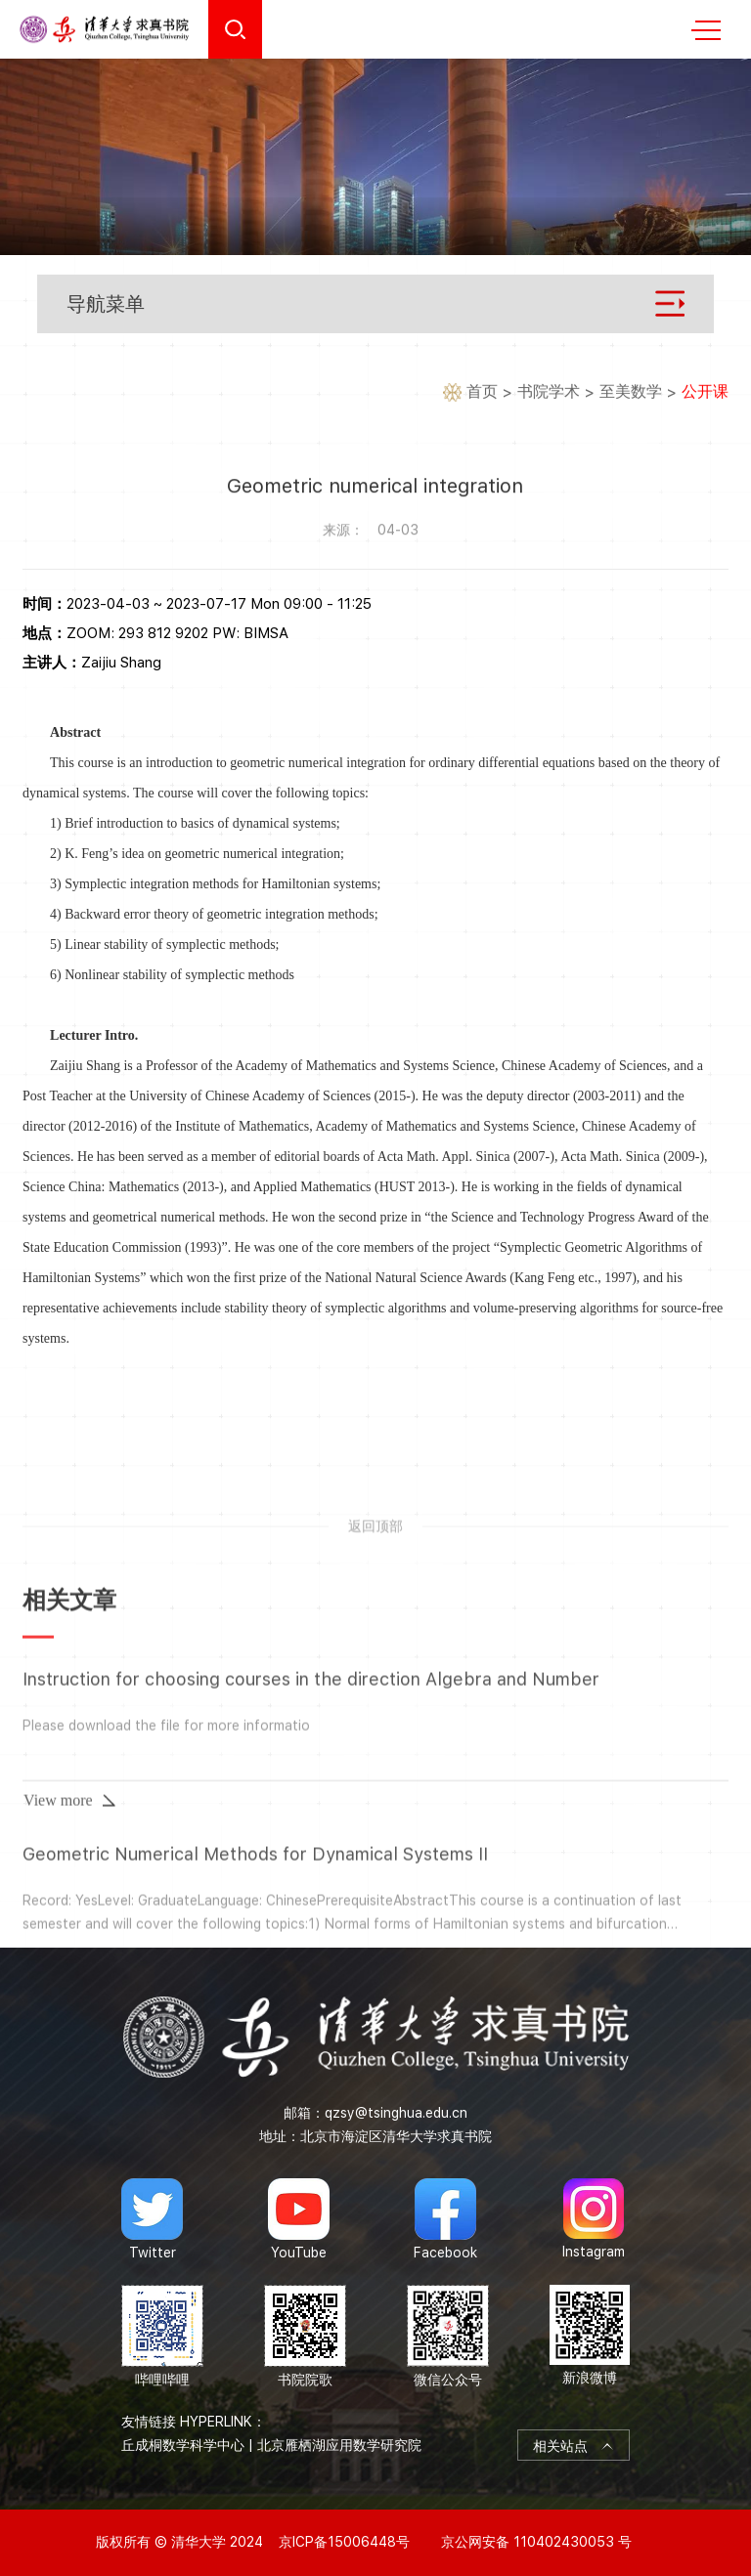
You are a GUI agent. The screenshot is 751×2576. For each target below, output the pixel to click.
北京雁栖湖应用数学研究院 (339, 2445)
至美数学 (630, 392)
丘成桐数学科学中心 (182, 2445)
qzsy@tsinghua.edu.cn (396, 2113)
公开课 (705, 392)
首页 (482, 392)
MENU (706, 30)
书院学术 (548, 392)
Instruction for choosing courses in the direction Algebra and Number (310, 1876)
